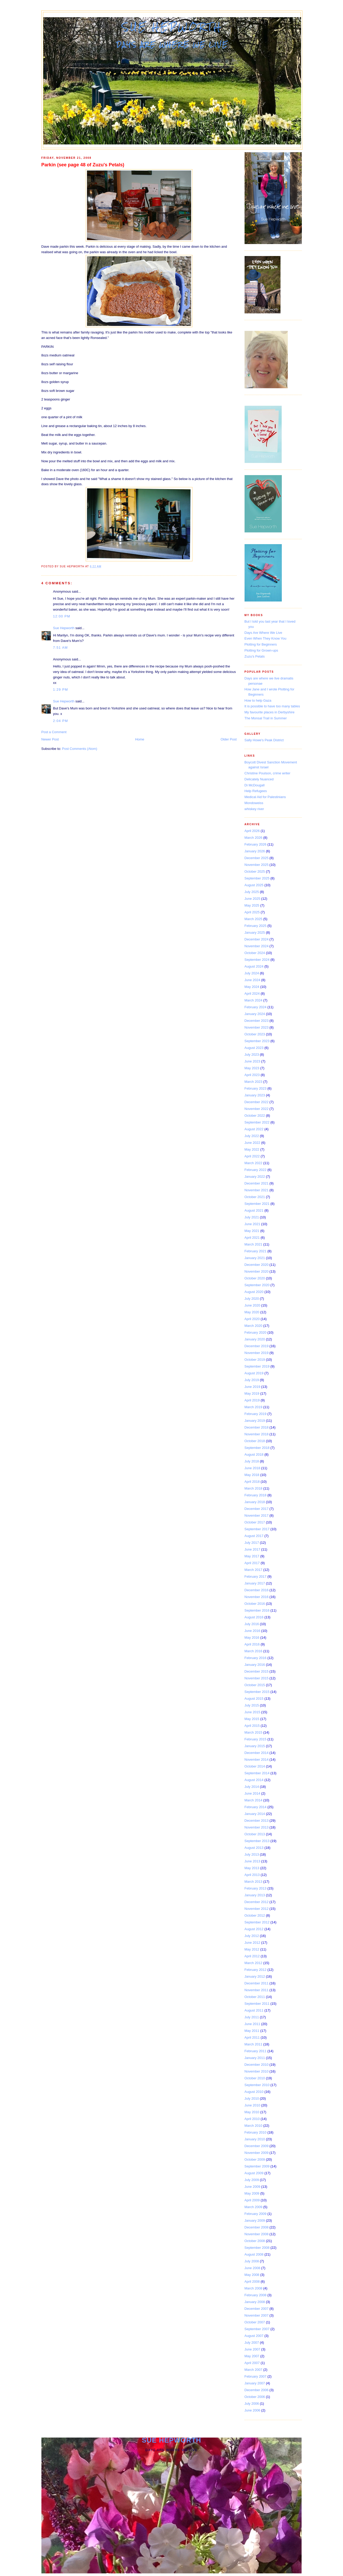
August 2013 (254, 1848)
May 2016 (252, 1637)
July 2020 (252, 1299)
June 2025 (252, 899)
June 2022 (252, 1143)
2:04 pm (60, 721)
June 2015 (252, 1712)
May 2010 (252, 2112)
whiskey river (254, 809)
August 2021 (254, 1210)
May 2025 (252, 905)
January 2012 (255, 1976)
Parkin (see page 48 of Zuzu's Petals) (82, 164)
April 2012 (252, 1956)
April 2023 (252, 1075)
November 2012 (257, 1909)
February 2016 (256, 1658)
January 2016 (255, 1665)
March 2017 (254, 1570)
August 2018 (254, 1454)
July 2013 (252, 1854)
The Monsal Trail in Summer (266, 718)
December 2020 (257, 1265)
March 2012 (254, 1963)
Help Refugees (256, 791)
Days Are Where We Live (263, 633)
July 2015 (252, 1705)
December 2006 (257, 2390)
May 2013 (252, 1868)
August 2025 (254, 885)
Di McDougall (255, 785)
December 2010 (257, 2065)
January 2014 (255, 1814)
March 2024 (254, 1000)
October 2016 (255, 1604)
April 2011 (252, 2037)
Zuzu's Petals (255, 656)
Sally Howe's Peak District (264, 740)
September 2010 (257, 2085)
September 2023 (257, 1041)
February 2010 (256, 2132)
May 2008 (252, 2275)
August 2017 (254, 1536)
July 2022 (252, 1136)
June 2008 (252, 2268)
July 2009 (252, 2180)
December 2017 (257, 1509)
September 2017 (257, 1529)
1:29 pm (60, 689)
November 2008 (257, 2234)
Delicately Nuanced (259, 779)
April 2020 (252, 1319)
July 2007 (252, 2342)
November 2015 (257, 1678)
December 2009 (257, 2146)
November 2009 (257, 2153)
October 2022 (255, 1115)
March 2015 (254, 1732)
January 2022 (255, 1176)
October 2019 (255, 1360)
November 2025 (257, 865)
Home (139, 739)
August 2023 (254, 1048)
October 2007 (255, 2322)
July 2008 (252, 2261)
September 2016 (257, 1610)
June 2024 (252, 980)
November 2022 (257, 1109)
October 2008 (255, 2241)
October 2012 (255, 1915)
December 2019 (257, 1346)
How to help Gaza (258, 700)
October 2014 (255, 1766)
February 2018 (256, 1495)
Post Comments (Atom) (79, 749)
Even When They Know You (265, 638)
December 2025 (257, 858)
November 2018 (257, 1434)
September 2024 (257, 960)
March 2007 (254, 2370)
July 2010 (252, 2098)
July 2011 (252, 2017)
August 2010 (254, 2092)
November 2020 (257, 1271)
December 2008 (257, 2227)
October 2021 (255, 1197)
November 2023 (257, 1027)
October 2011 (255, 1997)
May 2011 (252, 2031)
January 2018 (255, 1502)
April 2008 (252, 2281)
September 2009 (257, 2166)
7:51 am (60, 647)
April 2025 (252, 912)
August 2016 (254, 1617)
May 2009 (252, 2193)
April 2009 (252, 2200)
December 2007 (257, 2309)
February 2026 (256, 844)
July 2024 (252, 973)
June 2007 (252, 2349)
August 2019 (254, 1373)
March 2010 (254, 2126)
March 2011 (254, 2044)
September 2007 (257, 2329)
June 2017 (252, 1549)
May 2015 (252, 1719)
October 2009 (255, 2159)
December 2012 (257, 1902)
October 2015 (255, 1685)
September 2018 (257, 1448)
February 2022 (256, 1170)
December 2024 (257, 939)
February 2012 (256, 1970)
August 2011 (254, 2010)
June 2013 (252, 1861)
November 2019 (257, 1353)
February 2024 (256, 1007)
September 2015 (257, 1692)
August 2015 (254, 1698)
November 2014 (257, 1759)
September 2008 (257, 2248)
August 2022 (254, 1129)
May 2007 (252, 2356)
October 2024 (255, 953)
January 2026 (255, 851)
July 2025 (252, 892)
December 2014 (257, 1753)
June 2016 (252, 1631)
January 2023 (255, 1095)
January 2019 (255, 1421)
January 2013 (255, 1895)
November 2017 (257, 1515)
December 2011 (257, 1983)
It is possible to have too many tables (272, 706)
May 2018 (252, 1475)
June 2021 (252, 1224)
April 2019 (252, 1400)
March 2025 (254, 919)
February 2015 (256, 1739)
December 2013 (257, 1820)
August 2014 (254, 1780)
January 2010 (255, 2139)
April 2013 (252, 1875)
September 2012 (257, 1922)
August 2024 (254, 966)
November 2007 (257, 2315)
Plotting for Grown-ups (261, 650)
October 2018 (255, 1441)
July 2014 (252, 1787)
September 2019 (257, 1366)
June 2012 (252, 1943)
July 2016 (252, 1624)
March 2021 (254, 1244)
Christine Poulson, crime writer (267, 773)
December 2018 (257, 1427)
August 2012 (254, 1929)
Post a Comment (54, 732)
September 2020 (257, 1285)
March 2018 (254, 1488)
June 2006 (252, 2410)
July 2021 (252, 1217)
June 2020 (252, 1305)
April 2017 (252, 1563)
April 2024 (252, 993)
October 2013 (255, 1834)
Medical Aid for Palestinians (265, 797)
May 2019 (252, 1393)
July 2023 (252, 1054)
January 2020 (255, 1339)
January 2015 (255, 1746)
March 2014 (254, 1800)
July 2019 (252, 1380)
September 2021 (257, 1204)
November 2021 (257, 1190)
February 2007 (256, 2376)
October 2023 (255, 1034)
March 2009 (254, 2207)
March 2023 (254, 1082)
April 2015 (252, 1726)
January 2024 (255, 1014)
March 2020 (254, 1326)
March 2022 (254, 1163)
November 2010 (257, 2071)
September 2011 (257, 2004)
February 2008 (256, 2295)
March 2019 (254, 1407)
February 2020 (256, 1332)
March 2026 (254, 838)
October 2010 (255, 2078)
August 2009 (254, 2173)
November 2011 (257, 1990)
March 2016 (254, 1651)
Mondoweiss (254, 803)
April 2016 (252, 1644)
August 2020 (254, 1292)
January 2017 (255, 1583)
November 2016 (257, 1597)
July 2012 (252, 1936)
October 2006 (255, 2397)
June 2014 (252, 1793)
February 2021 (256, 1251)
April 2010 (252, 2119)
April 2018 (252, 1482)
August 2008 (254, 2254)
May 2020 (252, 1312)
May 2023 (252, 1068)
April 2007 (252, 2363)
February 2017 (256, 1576)
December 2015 (257, 1671)
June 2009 (252, 2187)
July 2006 (252, 2403)
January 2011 (255, 2058)
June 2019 (252, 1387)
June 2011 (252, 2024)
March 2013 (254, 1882)
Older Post (228, 739)
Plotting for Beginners (261, 644)
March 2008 (254, 2288)
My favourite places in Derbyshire (270, 712)
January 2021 (255, 1258)
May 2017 (252, 1556)
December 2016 (257, 1590)
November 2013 (257, 1827)
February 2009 (256, 2214)
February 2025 (256, 926)
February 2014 (256, 1807)
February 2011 (256, 2051)
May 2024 (252, 987)
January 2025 (255, 932)
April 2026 (252, 831)
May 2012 (252, 1949)
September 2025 (257, 878)
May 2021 (252, 1231)
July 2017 (252, 1543)
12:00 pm (61, 616)
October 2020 (255, 1278)
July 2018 (252, 1461)
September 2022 (257, 1122)
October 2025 (255, 871)
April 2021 (252, 1238)
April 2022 (252, 1156)
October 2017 (255, 1522)
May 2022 (252, 1149)
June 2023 (252, 1061)
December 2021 (257, 1183)
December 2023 (257, 1021)
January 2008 (255, 2302)
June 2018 (252, 1468)
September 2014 (257, 1773)
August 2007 (254, 2336)
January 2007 (255, 2383)
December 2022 (257, 1102)
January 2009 (255, 2220)
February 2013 (256, 1888)
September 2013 (257, 1841)
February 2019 (256, 1414)
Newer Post (50, 739)
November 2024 (257, 946)
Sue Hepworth (172, 26)
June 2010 (252, 2105)
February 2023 (256, 1088)
